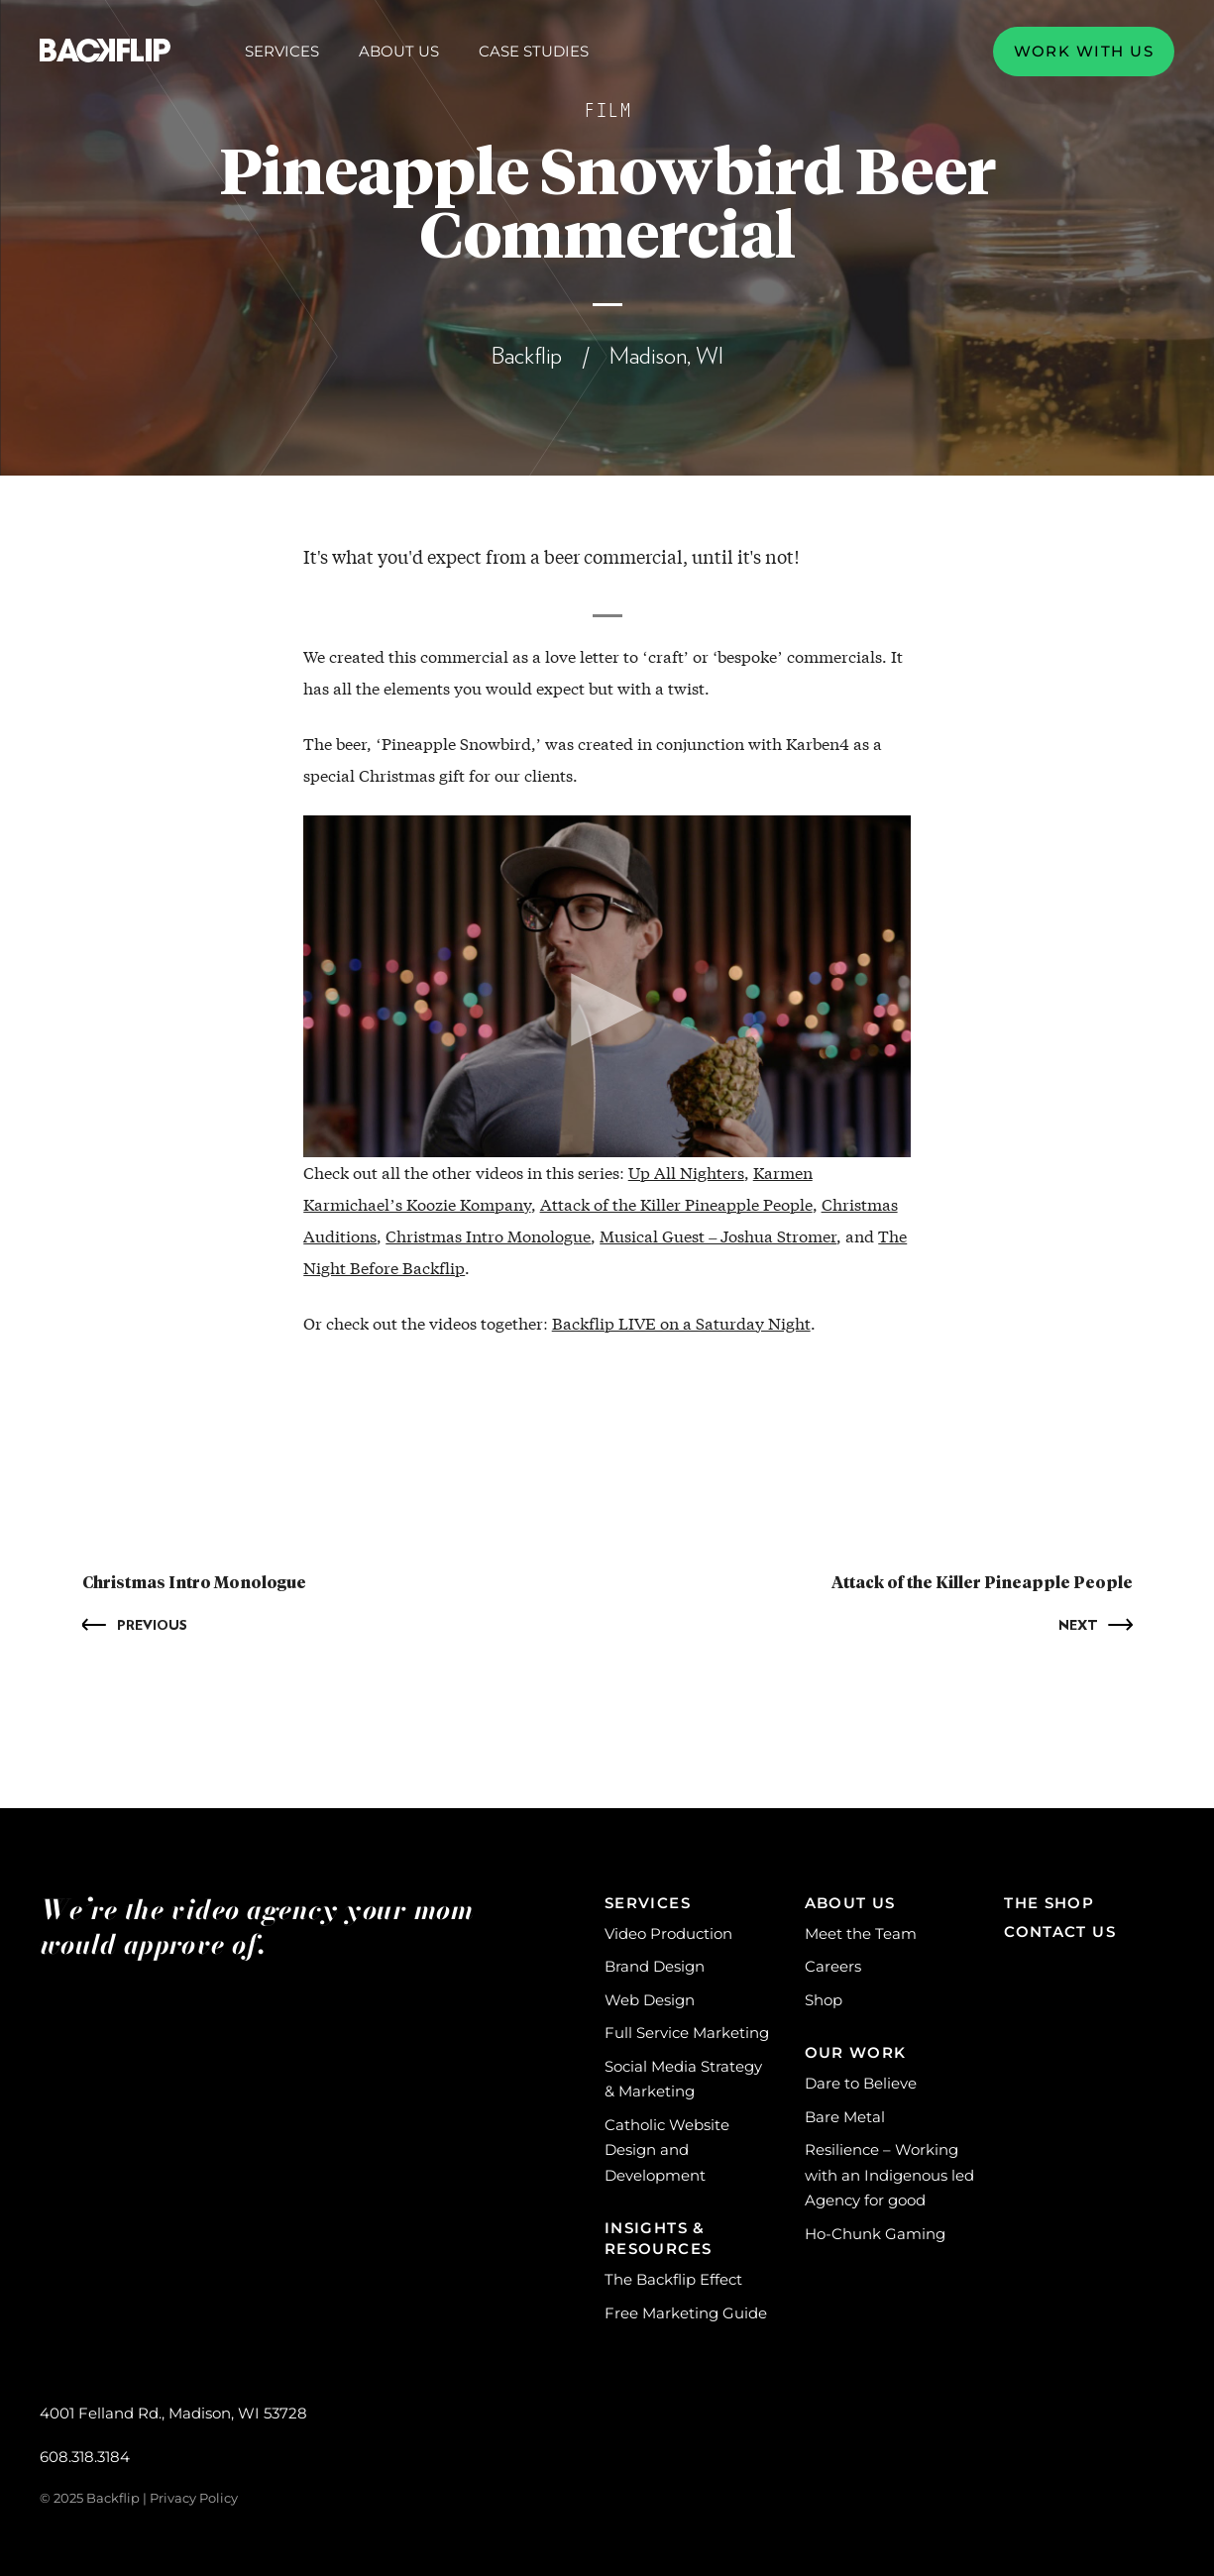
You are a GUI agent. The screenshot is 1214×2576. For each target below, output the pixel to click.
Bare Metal (845, 2116)
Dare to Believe (861, 2083)
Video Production (668, 1933)
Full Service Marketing (687, 2032)
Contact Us (1060, 1931)
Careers (833, 1966)
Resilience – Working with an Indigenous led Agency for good (889, 2174)
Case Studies (534, 51)
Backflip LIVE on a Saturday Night (681, 1323)
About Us (399, 51)
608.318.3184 (85, 2456)
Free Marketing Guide (686, 2313)
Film (607, 111)
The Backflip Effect (673, 2279)
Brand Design (655, 1966)
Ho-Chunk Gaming (875, 2233)
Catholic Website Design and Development (667, 2150)
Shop (823, 1999)
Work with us (1084, 51)
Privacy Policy (194, 2498)
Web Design (650, 1999)
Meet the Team (861, 1933)
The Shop (1049, 1902)
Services (282, 51)
